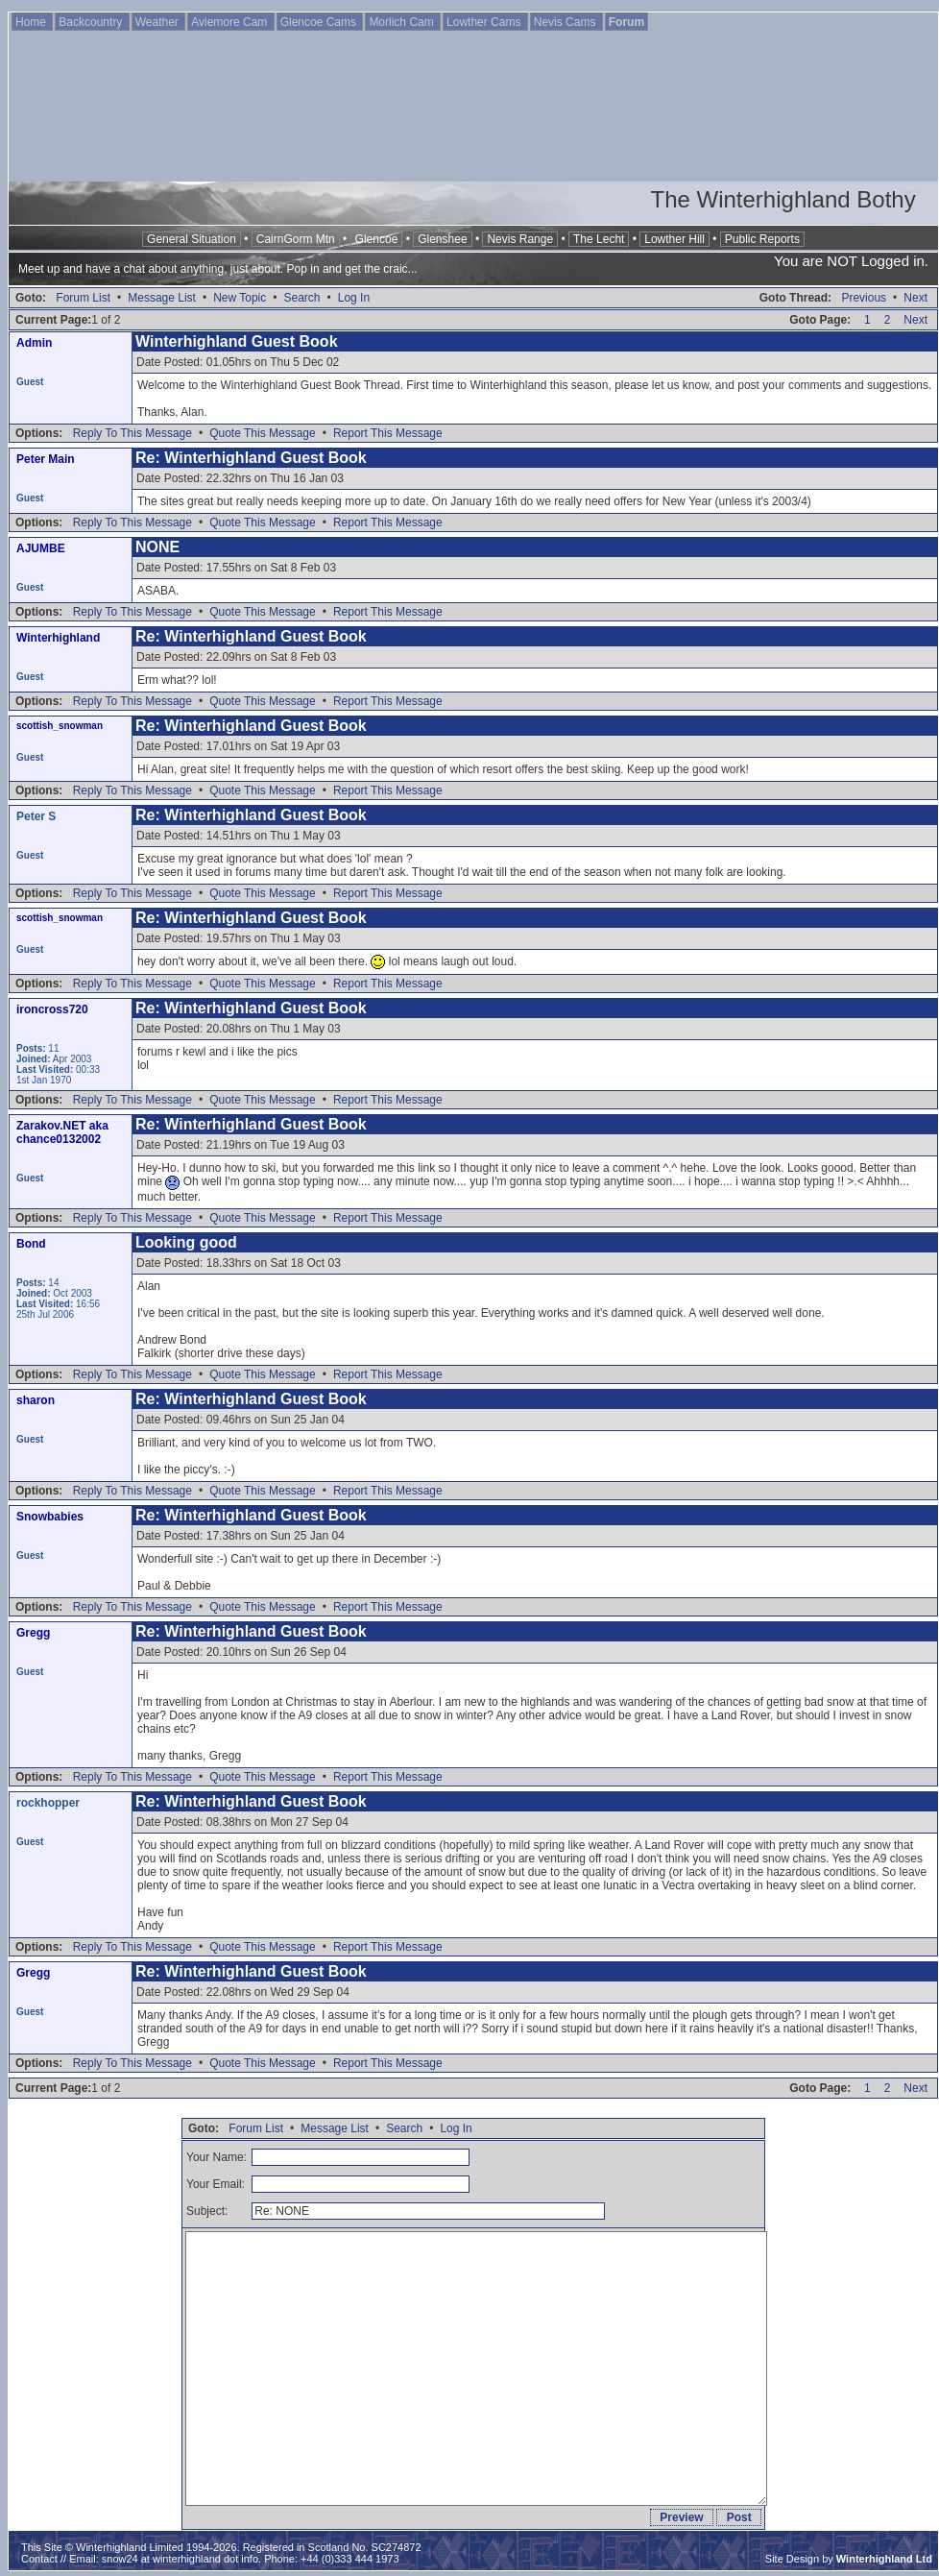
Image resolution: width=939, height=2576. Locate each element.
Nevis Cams (566, 22)
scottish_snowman (59, 725)
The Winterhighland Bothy (783, 199)
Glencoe (376, 239)
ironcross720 (52, 1009)
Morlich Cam (403, 22)
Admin (34, 343)
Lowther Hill (674, 239)
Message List (162, 297)
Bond (31, 1244)
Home (32, 22)
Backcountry (92, 22)
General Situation (191, 239)
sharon (35, 1400)
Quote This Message (262, 433)
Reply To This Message (132, 433)
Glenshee (442, 239)
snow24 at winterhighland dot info (180, 2558)
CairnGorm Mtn (295, 239)
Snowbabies (50, 1516)
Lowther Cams (485, 22)
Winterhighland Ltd (884, 2558)
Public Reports (762, 239)
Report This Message (388, 433)
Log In (354, 297)
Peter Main (45, 459)
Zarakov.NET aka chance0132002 (62, 1132)
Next (915, 297)
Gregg (33, 1633)
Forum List (83, 297)
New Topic (239, 297)
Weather (158, 22)
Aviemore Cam (230, 22)
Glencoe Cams (320, 22)
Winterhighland (58, 637)
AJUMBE (40, 548)
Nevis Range (520, 239)
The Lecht (598, 239)
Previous (863, 297)
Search (301, 297)
